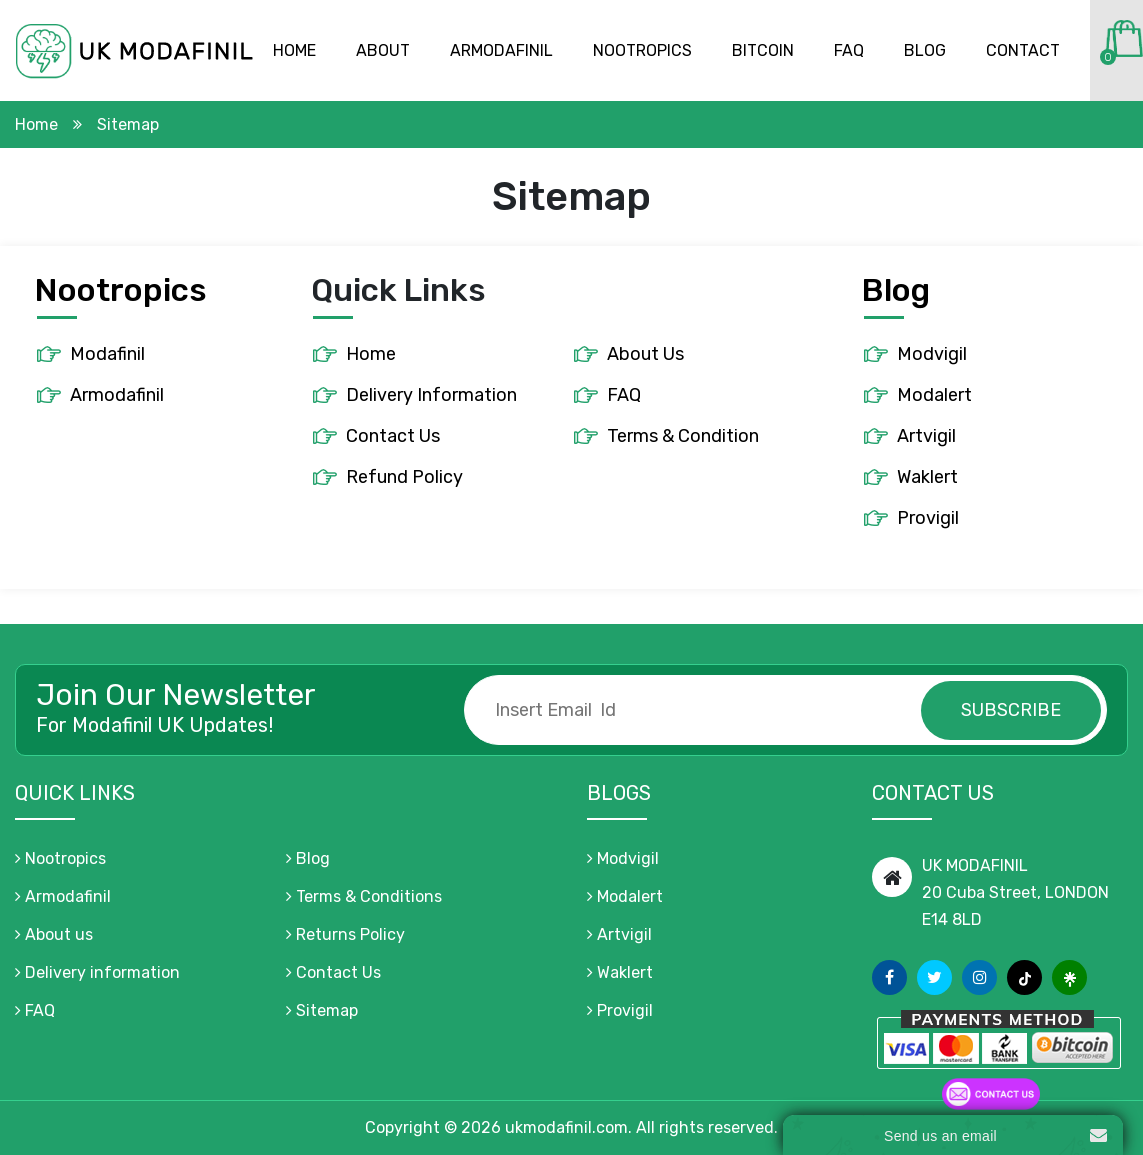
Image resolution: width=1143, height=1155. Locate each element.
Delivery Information (431, 395)
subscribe (1011, 710)
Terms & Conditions (364, 896)
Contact (1023, 50)
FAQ (624, 395)
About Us (645, 354)
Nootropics (642, 50)
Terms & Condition (683, 436)
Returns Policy (345, 934)
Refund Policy (404, 477)
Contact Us (393, 436)
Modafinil (107, 354)
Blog (925, 50)
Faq (849, 50)
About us (54, 934)
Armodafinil (501, 50)
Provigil (928, 518)
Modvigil (932, 354)
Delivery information (97, 972)
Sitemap (322, 1010)
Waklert (927, 477)
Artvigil (926, 436)
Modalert (934, 395)
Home (294, 50)
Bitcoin (763, 50)
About (383, 50)
